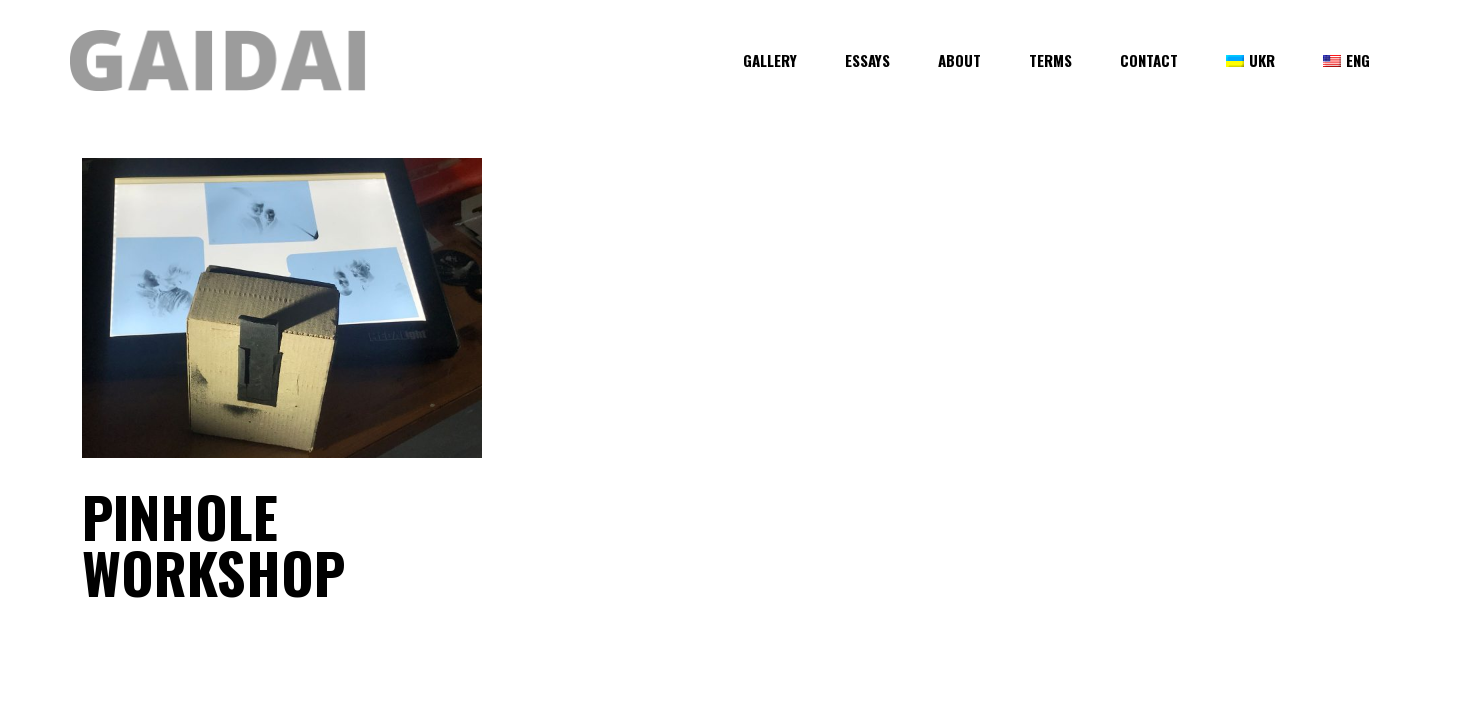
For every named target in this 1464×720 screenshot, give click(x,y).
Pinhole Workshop (213, 543)
